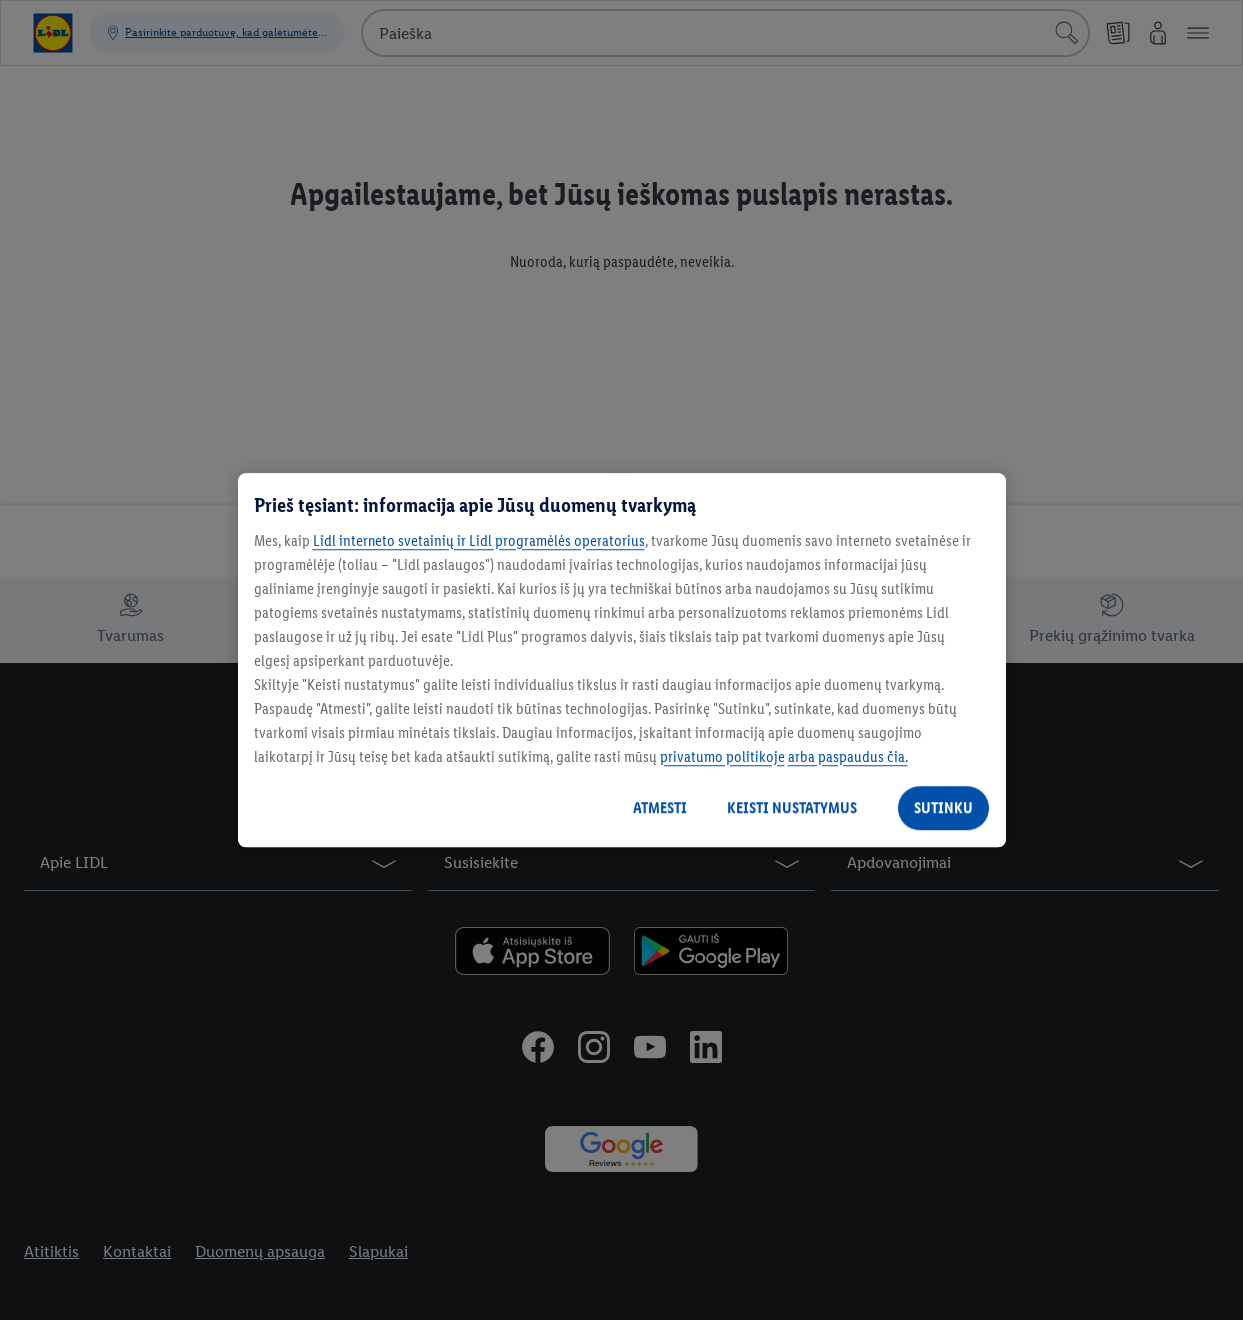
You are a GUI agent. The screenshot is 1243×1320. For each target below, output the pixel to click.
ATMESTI (660, 807)
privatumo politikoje (722, 756)
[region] (622, 660)
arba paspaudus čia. (848, 756)
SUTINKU (943, 807)
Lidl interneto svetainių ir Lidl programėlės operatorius (479, 540)
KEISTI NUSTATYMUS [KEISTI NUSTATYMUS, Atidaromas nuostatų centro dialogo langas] (792, 807)
